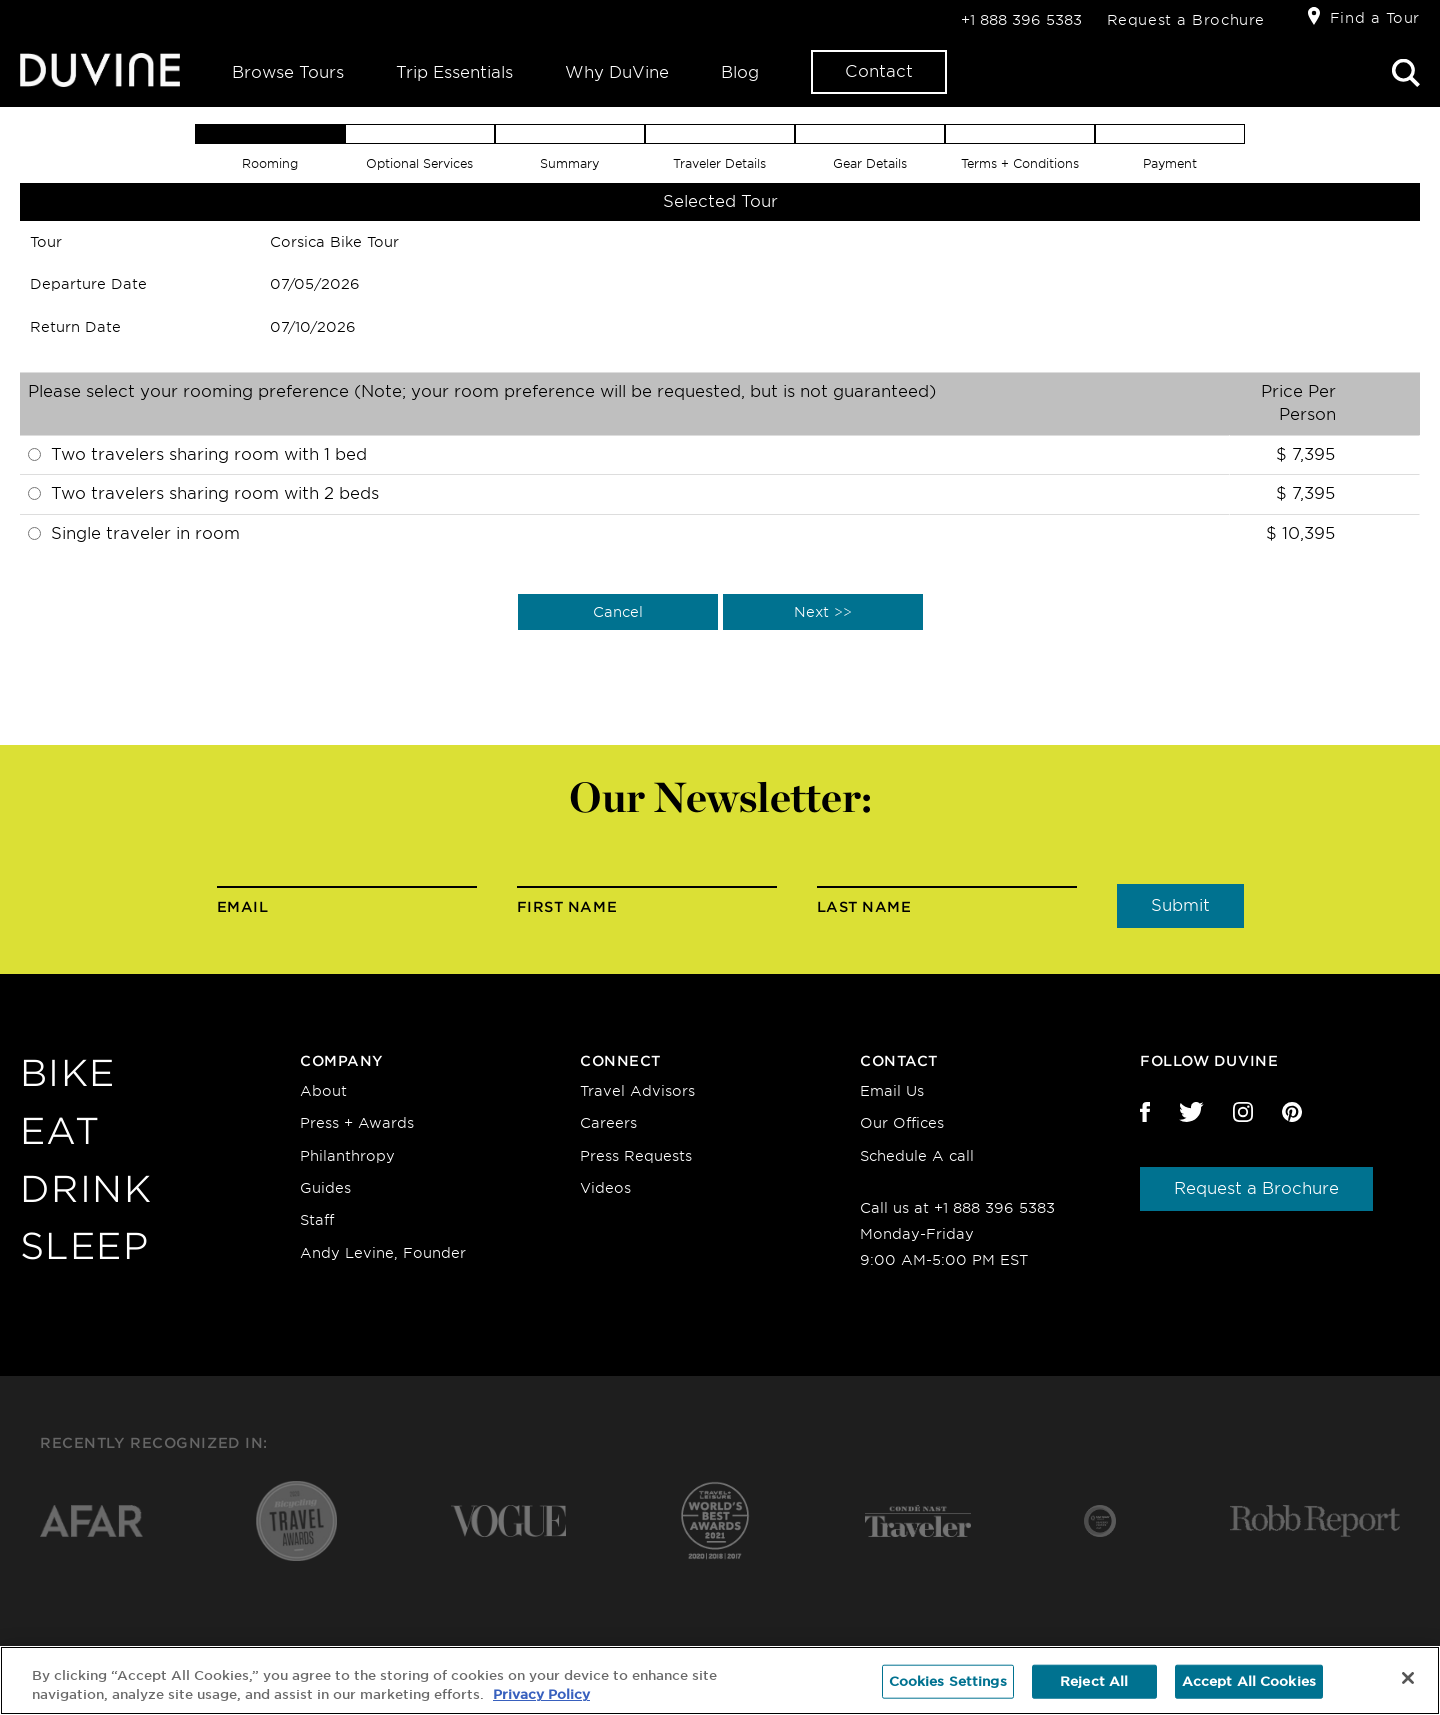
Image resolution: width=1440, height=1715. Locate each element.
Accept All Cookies (1249, 1681)
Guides (325, 1188)
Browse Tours (288, 72)
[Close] (1408, 1678)
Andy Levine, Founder (383, 1253)
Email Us (892, 1091)
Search (1406, 73)
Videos (605, 1188)
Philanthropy (347, 1156)
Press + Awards (357, 1123)
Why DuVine (617, 72)
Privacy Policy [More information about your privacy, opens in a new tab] (541, 1694)
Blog (740, 72)
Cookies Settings (948, 1681)
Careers (608, 1123)
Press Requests (636, 1156)
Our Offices (902, 1123)
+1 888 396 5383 (1021, 20)
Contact (879, 71)
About (323, 1091)
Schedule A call (917, 1156)
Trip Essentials (454, 72)
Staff (317, 1220)
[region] (720, 1680)
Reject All (1094, 1681)
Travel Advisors (637, 1091)
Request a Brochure (1186, 20)
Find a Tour (1375, 18)
